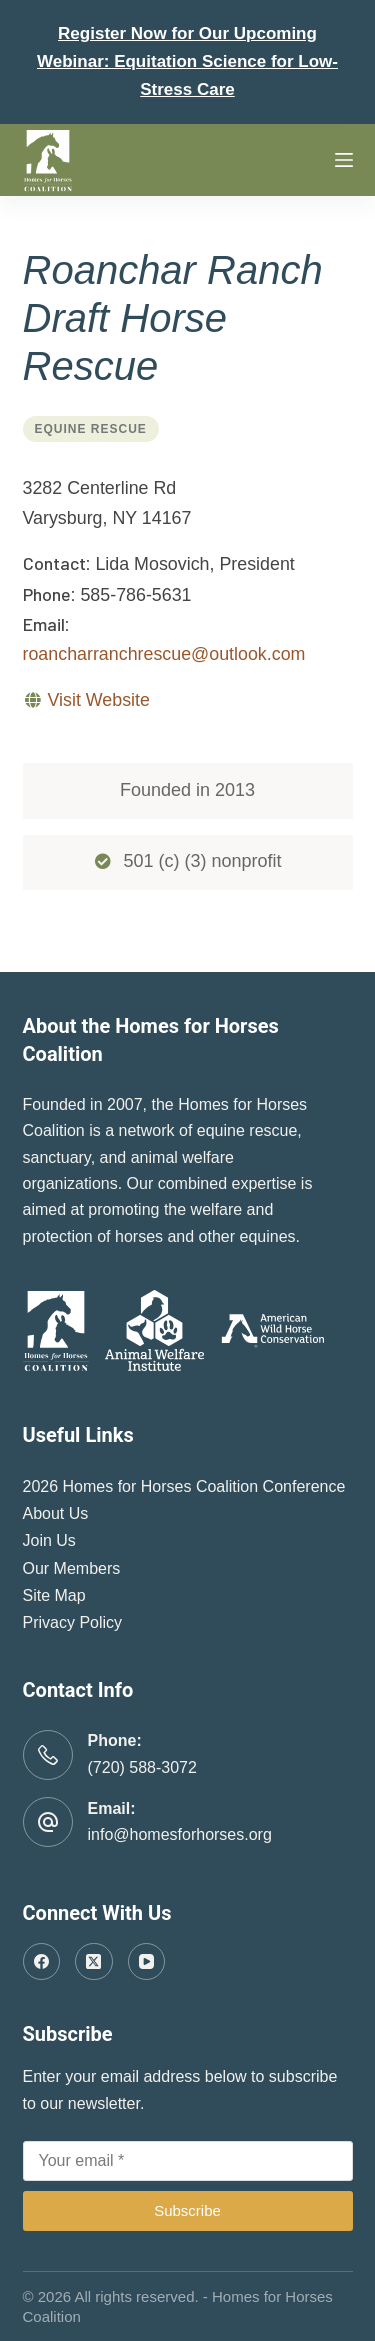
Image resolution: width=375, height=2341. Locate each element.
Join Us (49, 1540)
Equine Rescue (91, 429)
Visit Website (98, 700)
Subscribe (187, 2210)
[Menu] (344, 160)
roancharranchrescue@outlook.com (164, 654)
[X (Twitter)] (94, 1962)
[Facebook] (42, 1962)
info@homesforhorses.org (180, 1834)
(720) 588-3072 (142, 1767)
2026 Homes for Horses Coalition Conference (184, 1486)
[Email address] (188, 2161)
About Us (56, 1513)
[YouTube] (147, 1962)
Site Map (54, 1595)
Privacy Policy (73, 1622)
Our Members (72, 1568)
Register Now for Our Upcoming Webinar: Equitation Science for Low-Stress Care (187, 61)
